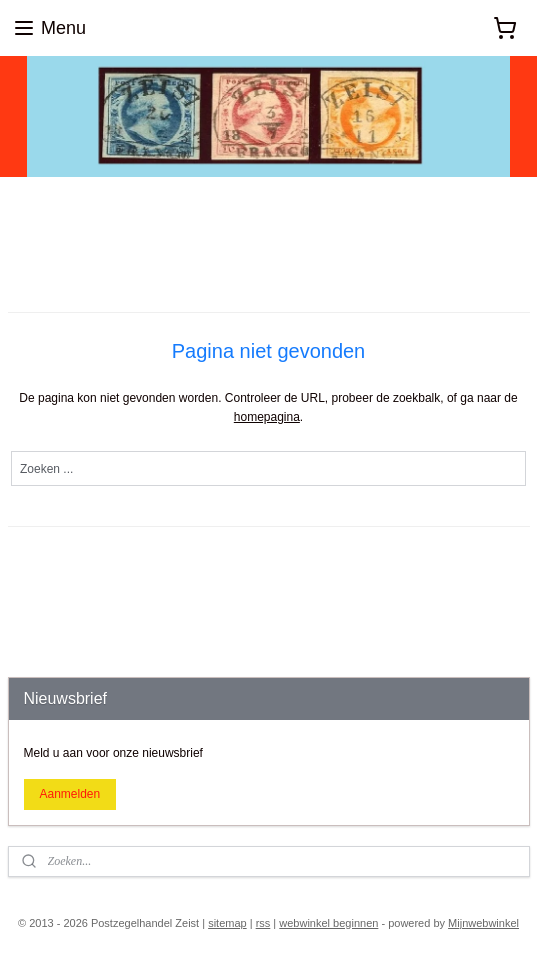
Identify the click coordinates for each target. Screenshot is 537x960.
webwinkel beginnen (328, 923)
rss (263, 923)
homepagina (267, 417)
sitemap (227, 923)
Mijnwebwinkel (483, 923)
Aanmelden (69, 794)
